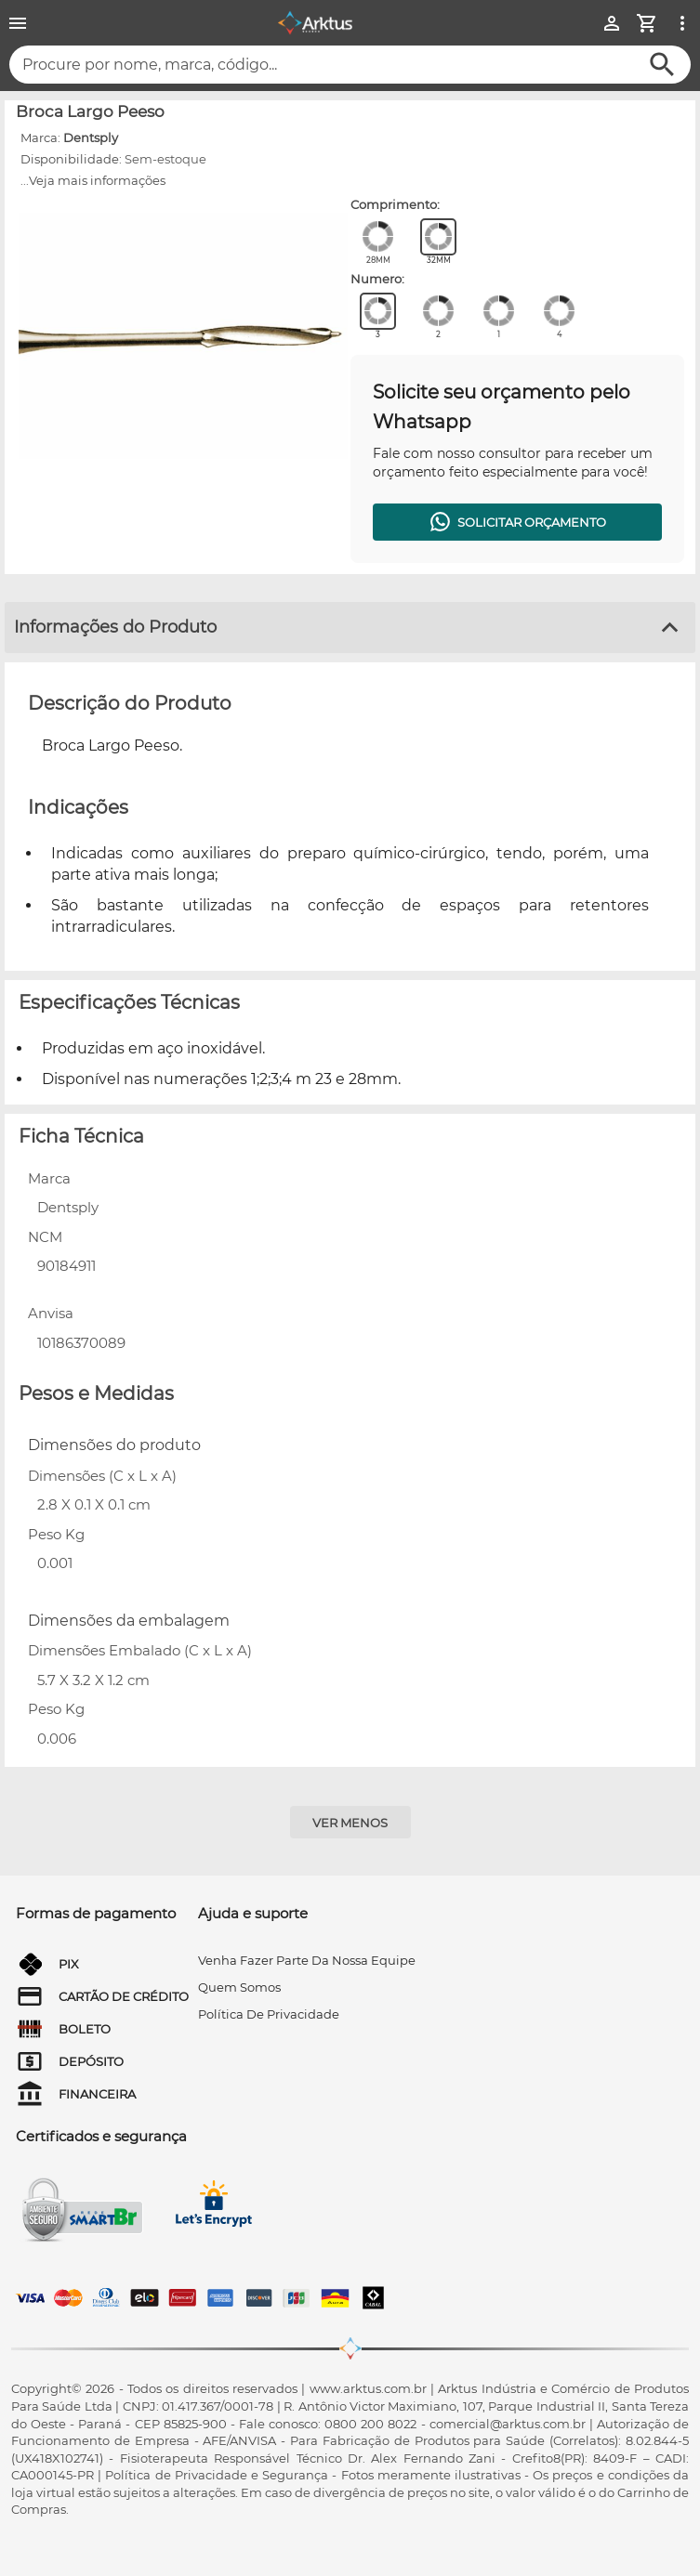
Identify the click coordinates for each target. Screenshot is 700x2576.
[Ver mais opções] (682, 23)
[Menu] (17, 23)
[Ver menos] (350, 1822)
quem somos (239, 1987)
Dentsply (90, 137)
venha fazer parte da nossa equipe (307, 1960)
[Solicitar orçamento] (518, 522)
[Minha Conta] (611, 23)
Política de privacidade (268, 2014)
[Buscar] (662, 64)
